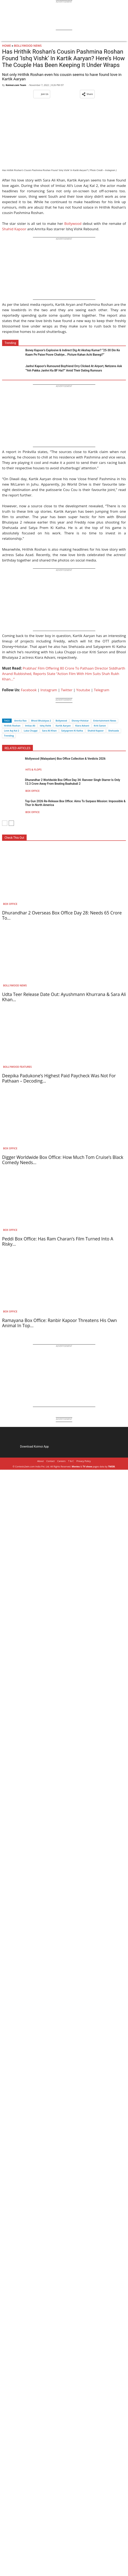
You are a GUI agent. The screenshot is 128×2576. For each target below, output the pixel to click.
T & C (71, 1461)
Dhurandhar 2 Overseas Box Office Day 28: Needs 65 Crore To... (62, 915)
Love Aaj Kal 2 (11, 730)
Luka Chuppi (30, 730)
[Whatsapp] (19, 713)
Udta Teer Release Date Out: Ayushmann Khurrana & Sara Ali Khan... (64, 996)
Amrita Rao (20, 720)
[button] (87, 94)
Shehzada (113, 730)
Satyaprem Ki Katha (72, 730)
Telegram (101, 689)
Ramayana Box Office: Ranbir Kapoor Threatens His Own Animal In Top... (59, 1322)
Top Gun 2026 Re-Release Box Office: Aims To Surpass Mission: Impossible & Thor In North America (75, 803)
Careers (61, 1461)
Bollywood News (28, 46)
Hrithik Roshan (12, 725)
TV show (87, 1466)
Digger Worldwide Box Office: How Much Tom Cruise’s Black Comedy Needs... (62, 1159)
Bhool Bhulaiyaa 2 (41, 720)
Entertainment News (104, 720)
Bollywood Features (17, 1067)
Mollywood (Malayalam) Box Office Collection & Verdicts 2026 (65, 758)
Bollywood (72, 223)
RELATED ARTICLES (17, 748)
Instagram (48, 689)
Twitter (66, 689)
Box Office (32, 791)
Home (6, 46)
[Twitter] (12, 713)
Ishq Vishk (45, 725)
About (40, 1461)
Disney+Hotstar (80, 720)
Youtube (83, 689)
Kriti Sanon (100, 725)
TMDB (111, 1466)
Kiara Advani (82, 725)
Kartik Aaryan (63, 725)
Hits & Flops (33, 769)
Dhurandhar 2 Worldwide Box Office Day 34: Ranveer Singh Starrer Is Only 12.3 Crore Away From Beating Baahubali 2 (72, 781)
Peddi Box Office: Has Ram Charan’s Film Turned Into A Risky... (57, 1241)
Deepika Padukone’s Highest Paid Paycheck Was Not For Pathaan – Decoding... (59, 1078)
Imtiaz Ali (30, 725)
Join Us (41, 94)
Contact (50, 1461)
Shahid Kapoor (14, 229)
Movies (76, 1466)
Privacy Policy (83, 1461)
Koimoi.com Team (16, 85)
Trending (9, 735)
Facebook (29, 689)
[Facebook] (5, 713)
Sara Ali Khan (49, 730)
